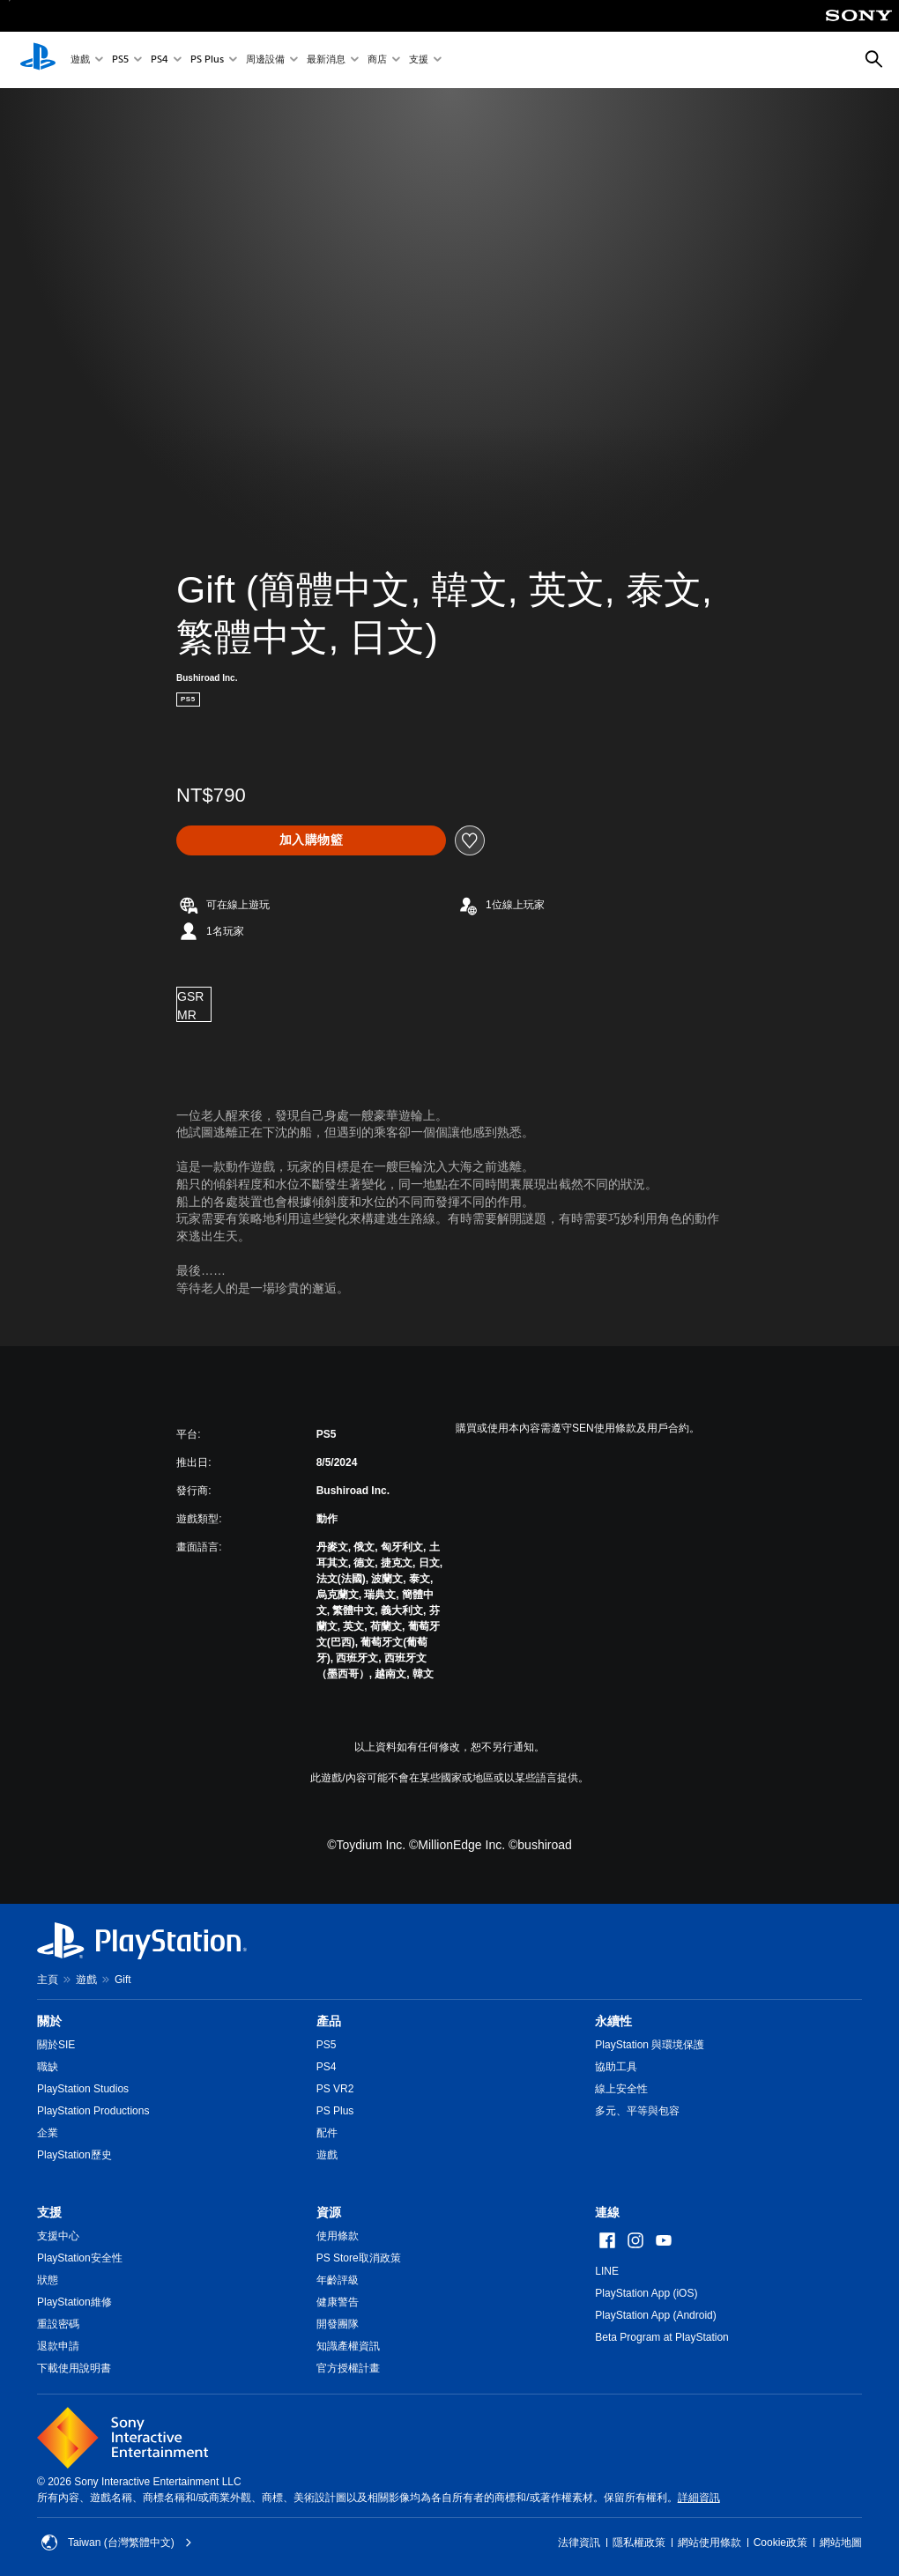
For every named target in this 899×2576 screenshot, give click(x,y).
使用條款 (337, 2236)
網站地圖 (841, 2542)
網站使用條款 (709, 2542)
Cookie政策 (780, 2542)
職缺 (47, 2067)
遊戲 (80, 60)
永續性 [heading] (613, 2021)
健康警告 (337, 2302)
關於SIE (56, 2045)
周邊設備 (265, 60)
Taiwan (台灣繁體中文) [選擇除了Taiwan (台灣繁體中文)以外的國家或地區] (117, 2542)
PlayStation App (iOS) (646, 2293)
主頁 (47, 1979)
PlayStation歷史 (74, 2155)
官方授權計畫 (348, 2368)
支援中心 (58, 2236)
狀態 (47, 2280)
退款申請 (58, 2346)
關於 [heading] (49, 2021)
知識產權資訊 (348, 2346)
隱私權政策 (639, 2542)
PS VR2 (335, 2089)
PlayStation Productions (93, 2111)
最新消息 (326, 60)
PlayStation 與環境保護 (649, 2045)
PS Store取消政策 (358, 2258)
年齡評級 (337, 2280)
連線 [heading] (607, 2212)
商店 (377, 60)
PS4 (159, 60)
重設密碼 (58, 2324)
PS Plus (207, 60)
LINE (607, 2271)
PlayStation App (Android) (655, 2315)
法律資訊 (579, 2542)
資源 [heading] (328, 2212)
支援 (418, 60)
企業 (47, 2133)
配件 (327, 2133)
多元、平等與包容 (637, 2111)
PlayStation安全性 (80, 2258)
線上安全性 (621, 2089)
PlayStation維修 (74, 2302)
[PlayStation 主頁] (38, 60)
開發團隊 (337, 2324)
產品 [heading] (328, 2021)
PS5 (120, 60)
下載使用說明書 (74, 2368)
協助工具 (616, 2067)
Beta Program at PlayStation (661, 2337)
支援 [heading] (49, 2212)
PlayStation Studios (83, 2089)
